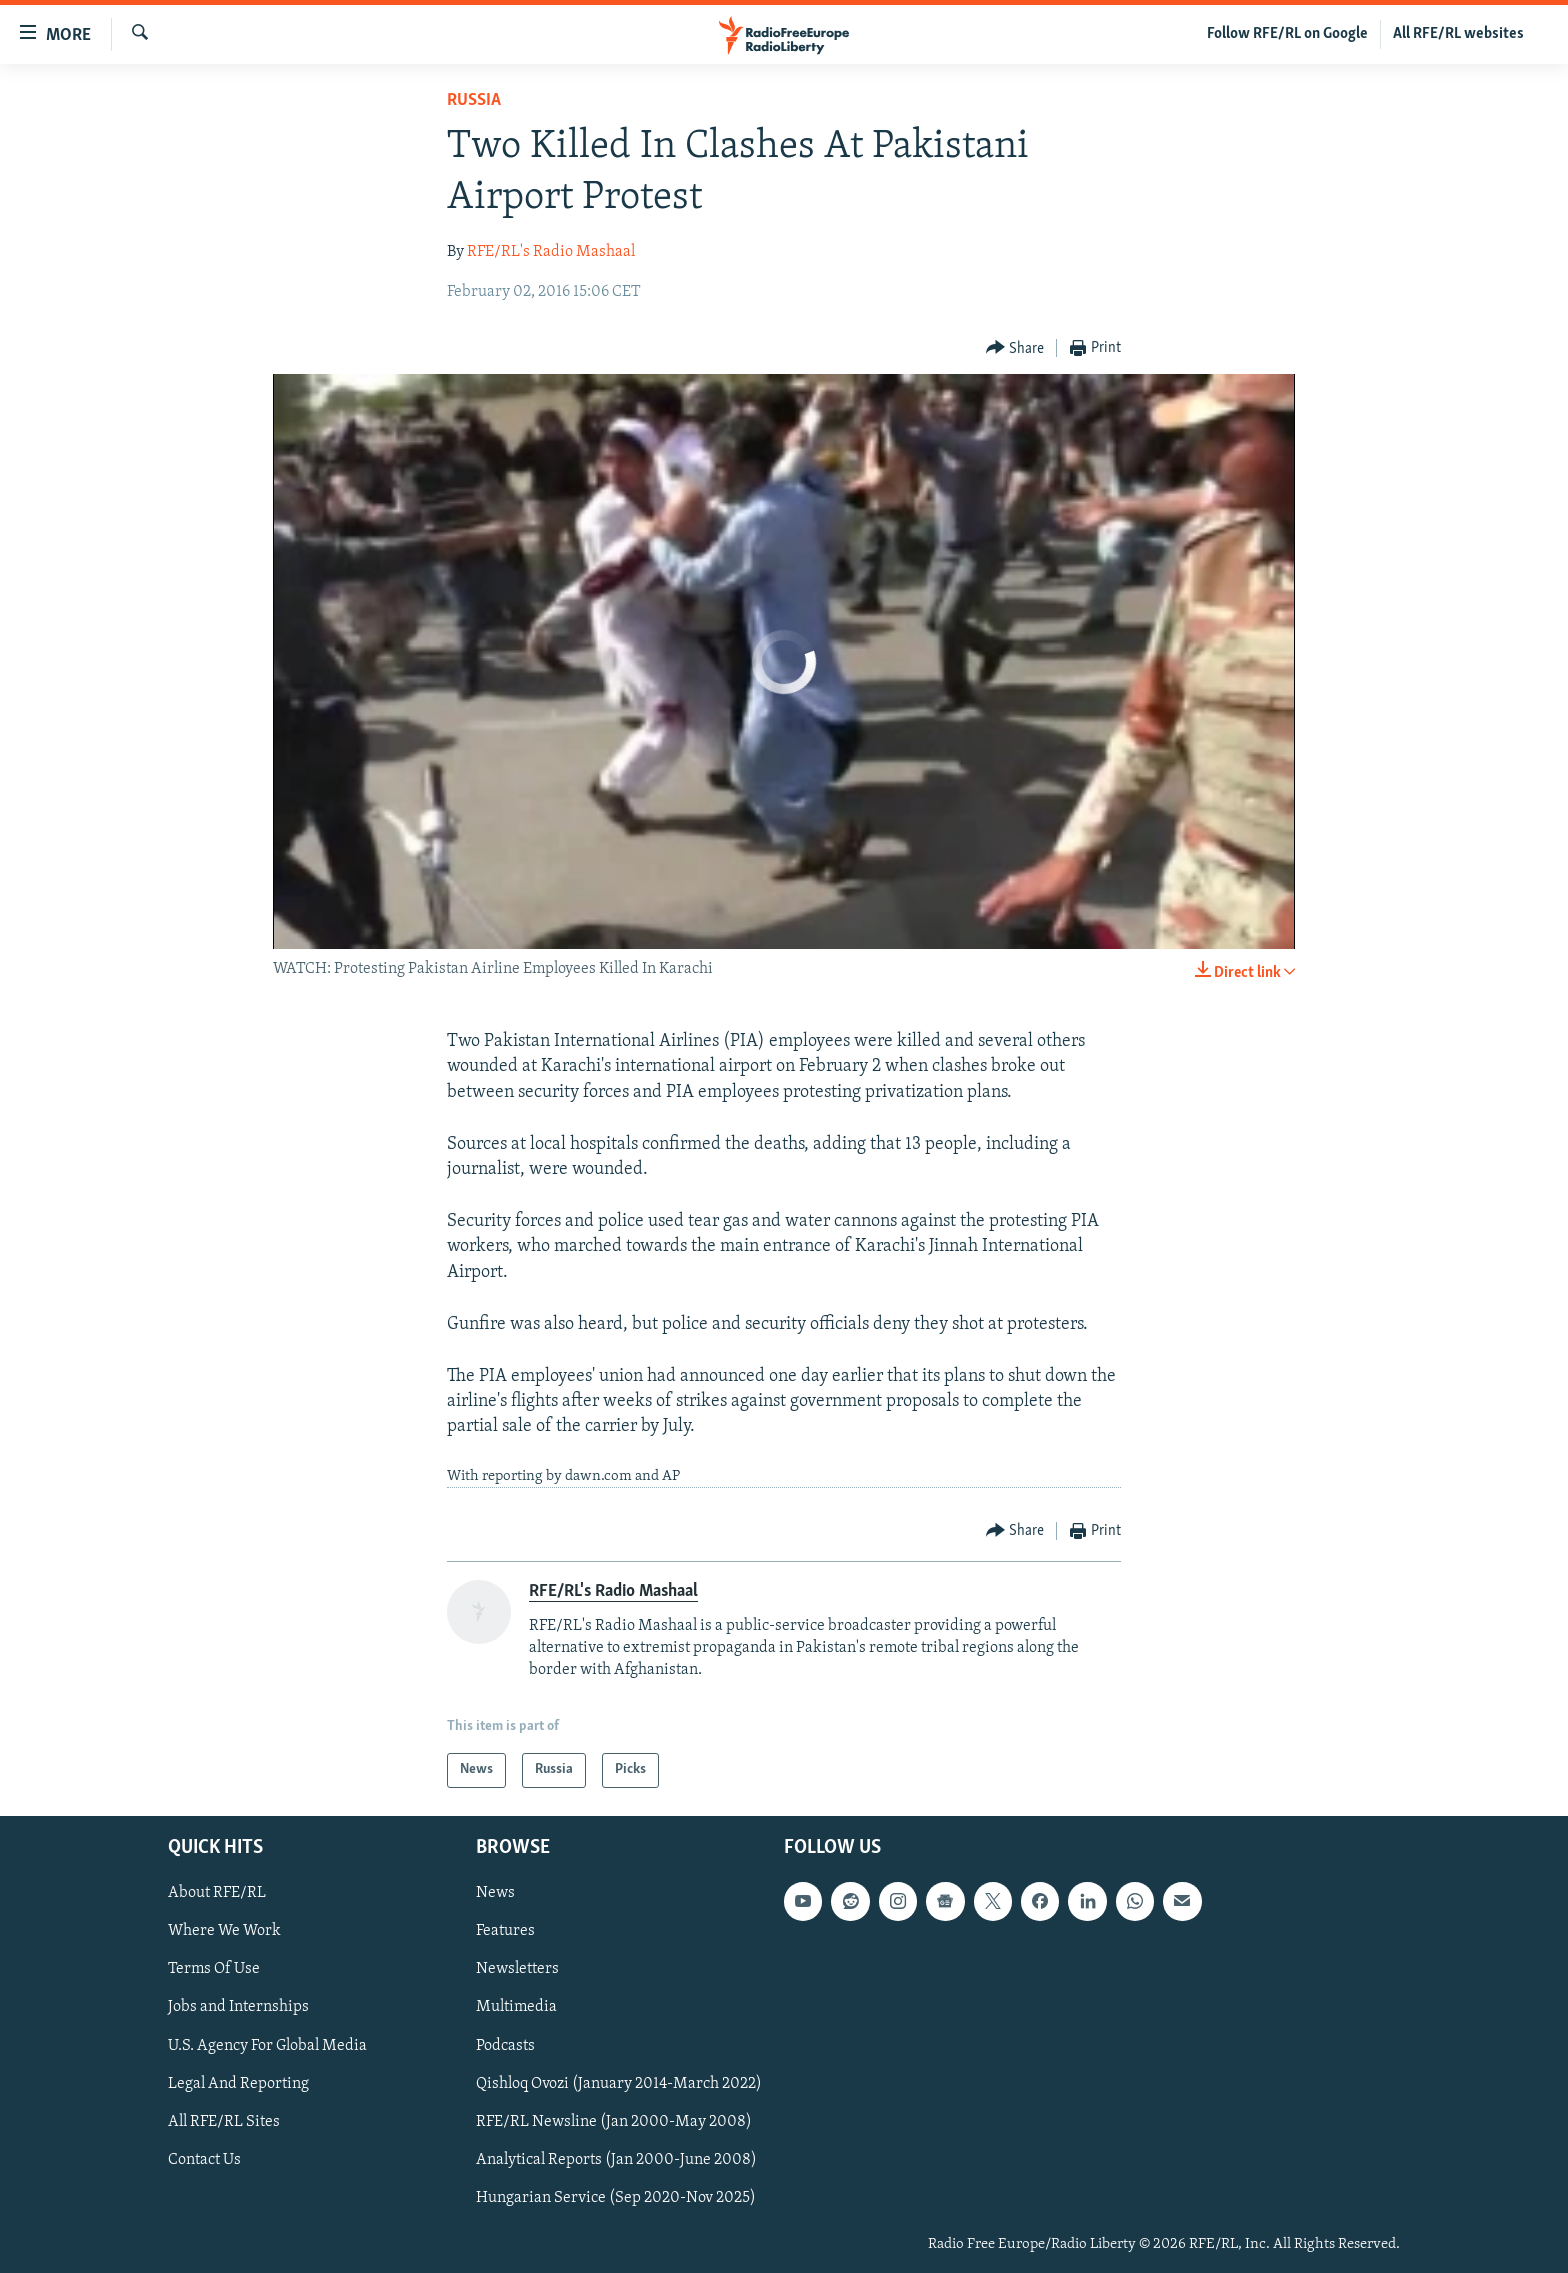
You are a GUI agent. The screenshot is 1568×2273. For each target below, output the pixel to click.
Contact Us (204, 2159)
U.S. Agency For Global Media (267, 2045)
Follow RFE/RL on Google (1287, 34)
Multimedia (516, 2007)
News (495, 1893)
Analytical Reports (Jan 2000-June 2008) (616, 2159)
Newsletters (517, 1969)
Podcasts (505, 2045)
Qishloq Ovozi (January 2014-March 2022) (619, 2083)
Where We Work (224, 1931)
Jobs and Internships (238, 2007)
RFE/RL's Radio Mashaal (551, 252)
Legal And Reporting (238, 2083)
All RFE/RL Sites (224, 2121)
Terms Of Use (214, 1969)
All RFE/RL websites (1458, 34)
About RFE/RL (217, 1893)
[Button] (1015, 348)
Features (505, 1931)
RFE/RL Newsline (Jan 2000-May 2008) (614, 2121)
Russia (474, 100)
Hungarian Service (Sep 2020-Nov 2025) (616, 2197)
